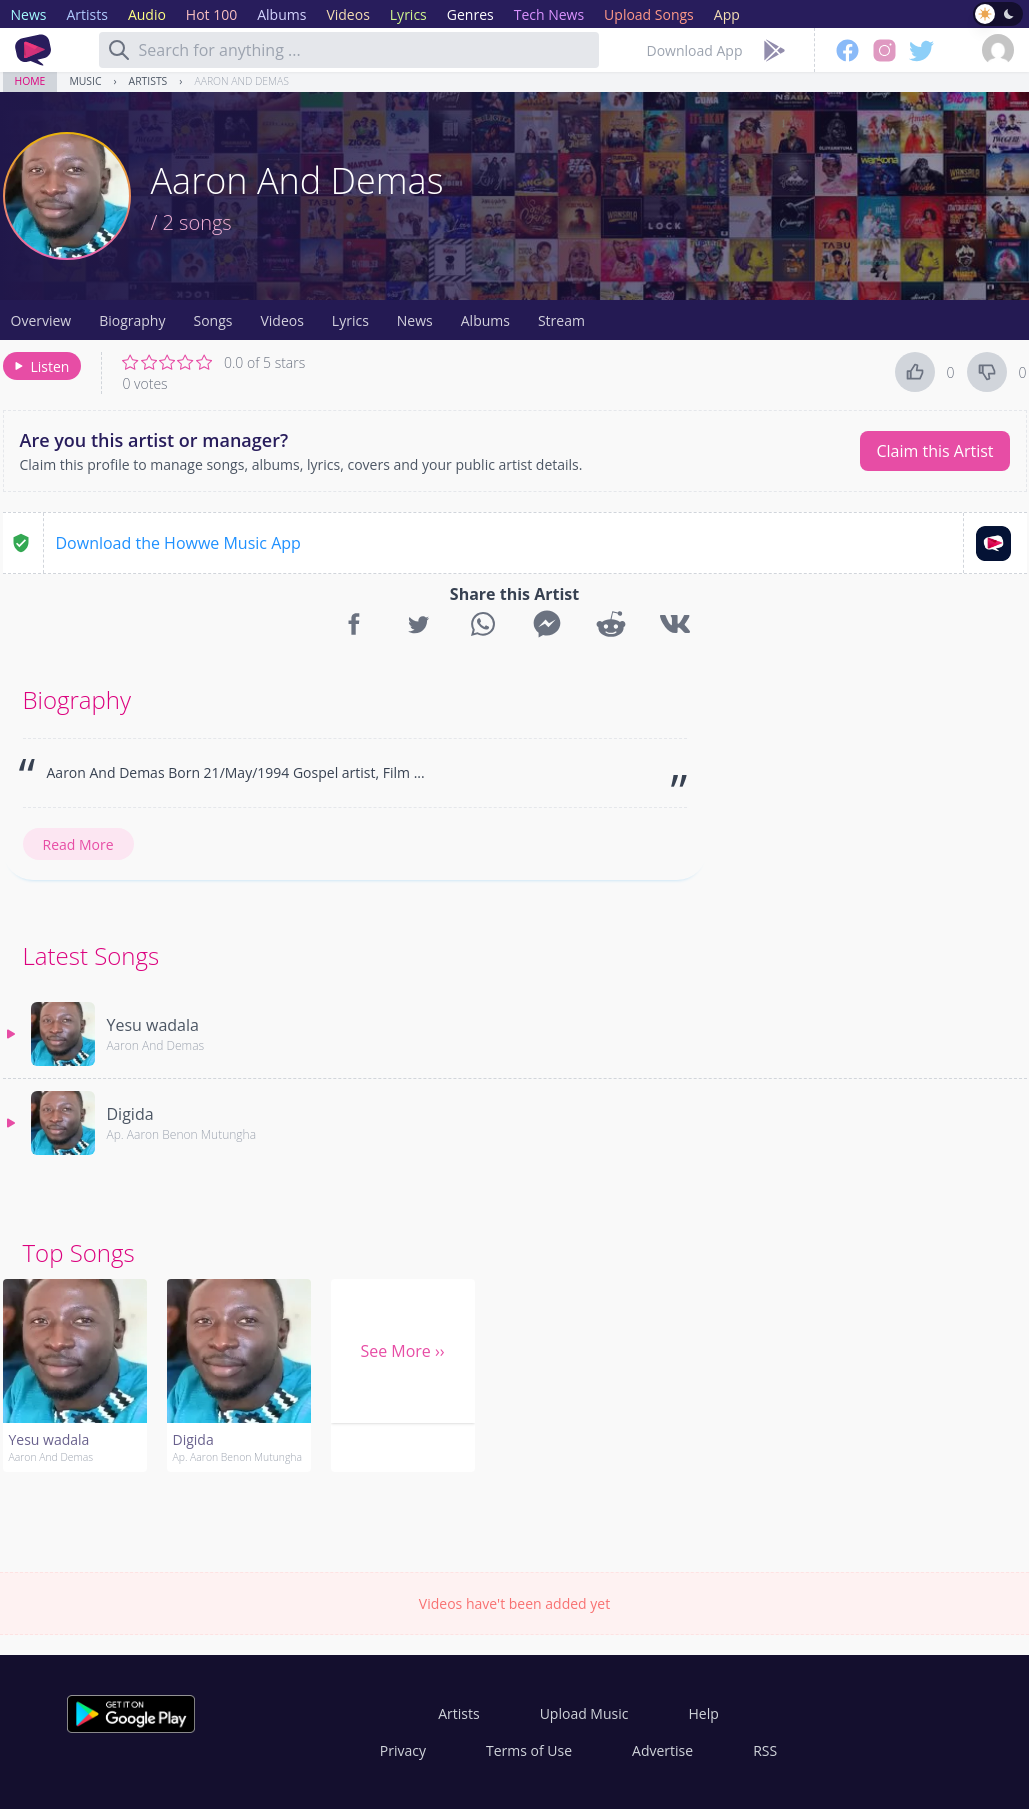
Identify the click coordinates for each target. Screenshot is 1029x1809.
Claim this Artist (934, 451)
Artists (148, 81)
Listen (40, 366)
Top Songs (79, 1252)
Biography (132, 320)
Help (703, 1713)
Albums (485, 320)
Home (30, 81)
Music (85, 81)
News (415, 320)
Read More (78, 844)
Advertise (662, 1750)
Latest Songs (91, 955)
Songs (212, 320)
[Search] (119, 50)
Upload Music (584, 1713)
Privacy (403, 1750)
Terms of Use (529, 1750)
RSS (765, 1750)
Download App (695, 50)
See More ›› (402, 1351)
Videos (281, 320)
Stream (561, 320)
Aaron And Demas (241, 81)
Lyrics (350, 320)
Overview (41, 320)
